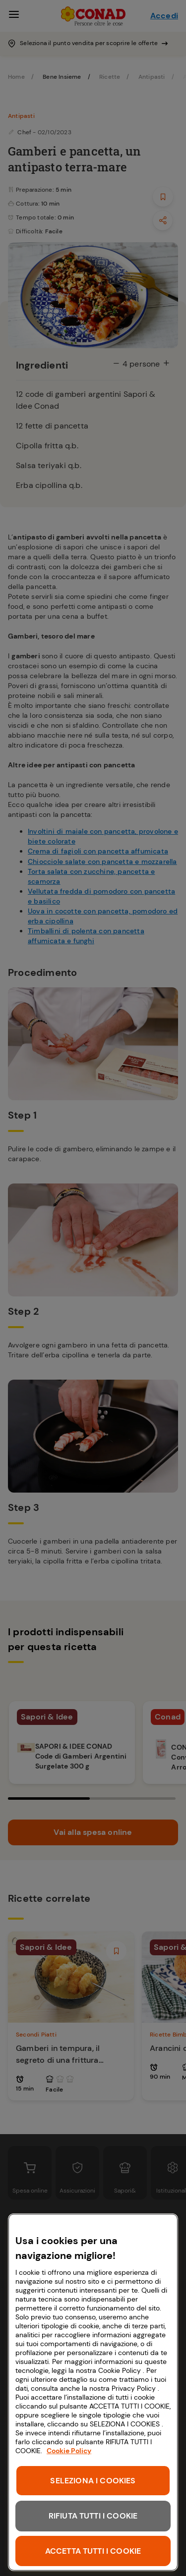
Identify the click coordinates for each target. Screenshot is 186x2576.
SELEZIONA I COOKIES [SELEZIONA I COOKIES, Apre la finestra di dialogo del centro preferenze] (92, 2480)
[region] (93, 2392)
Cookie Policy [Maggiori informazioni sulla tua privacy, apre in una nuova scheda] (69, 2450)
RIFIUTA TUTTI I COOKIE (93, 2516)
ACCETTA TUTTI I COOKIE (93, 2551)
